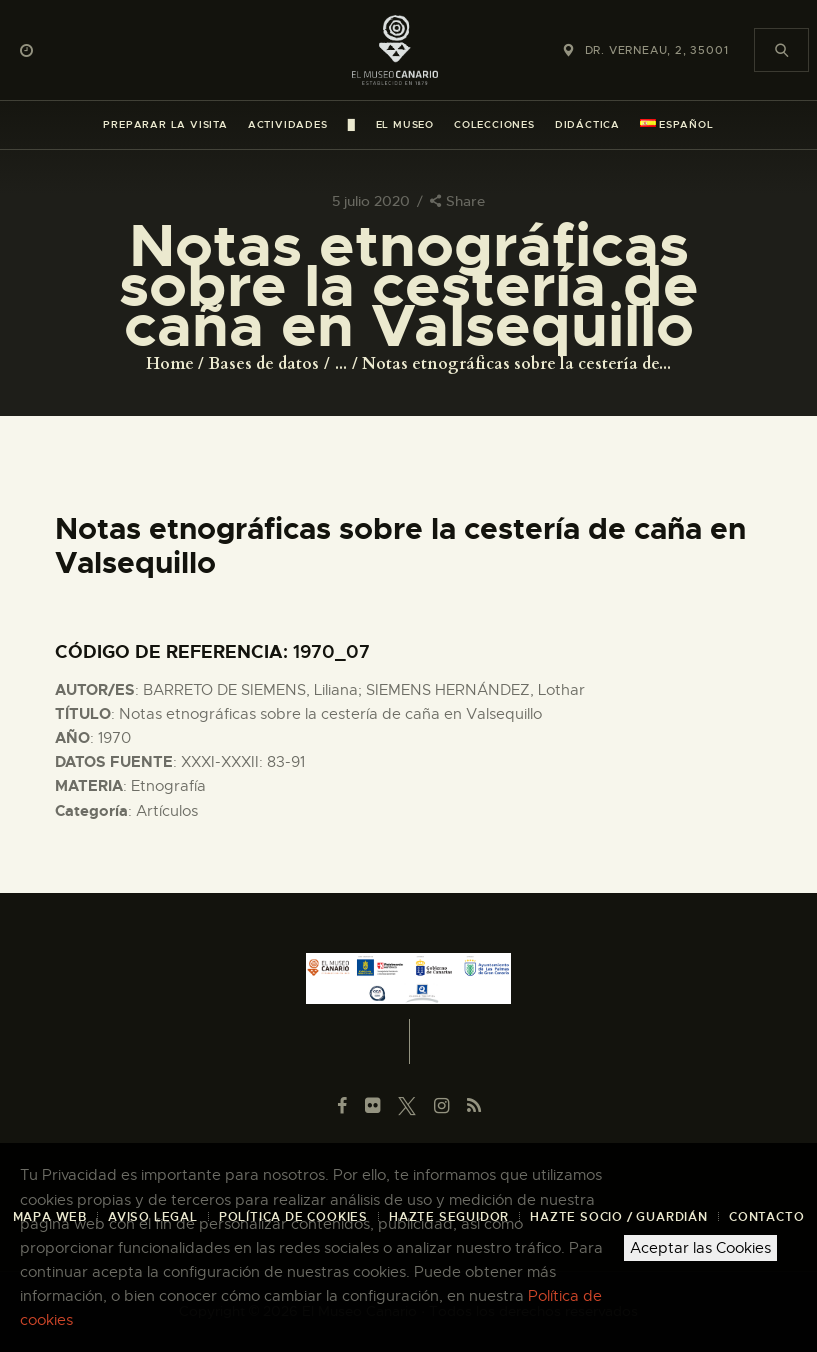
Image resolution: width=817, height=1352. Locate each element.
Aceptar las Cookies (700, 1248)
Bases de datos (264, 364)
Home (170, 364)
